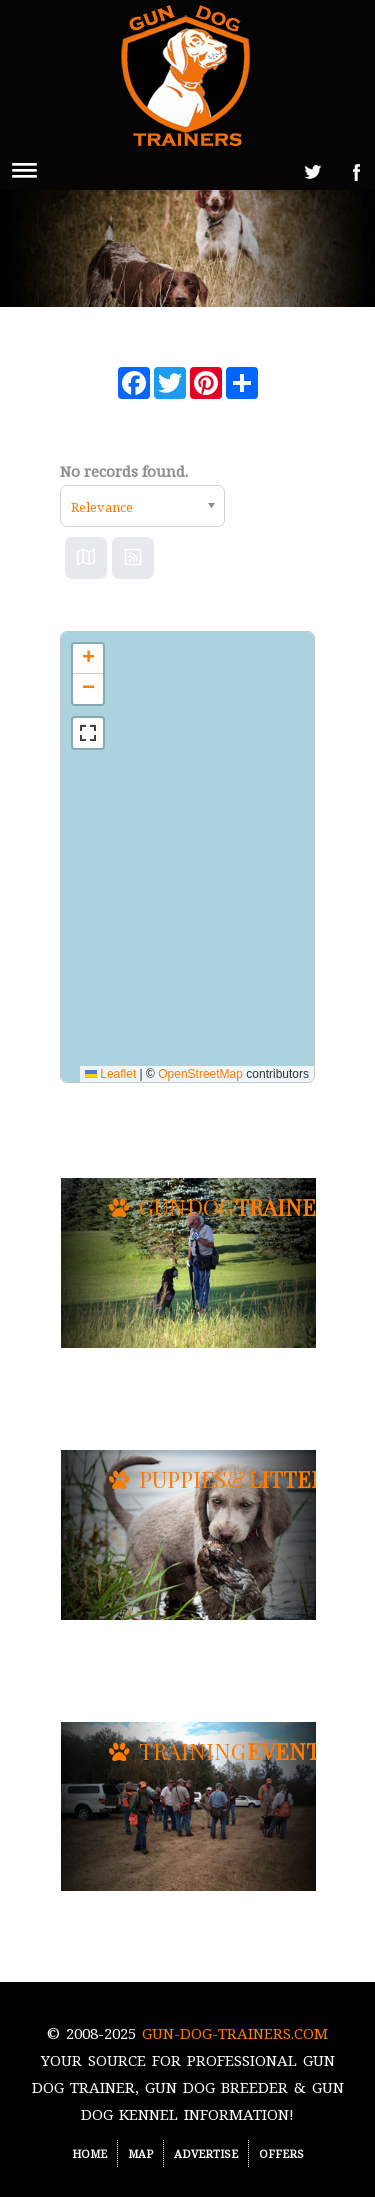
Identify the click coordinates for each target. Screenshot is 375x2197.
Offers (281, 2153)
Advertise (206, 2153)
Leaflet (110, 1074)
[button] (88, 659)
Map (140, 2153)
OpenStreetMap (200, 1074)
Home (89, 2153)
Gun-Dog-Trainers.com (235, 2033)
